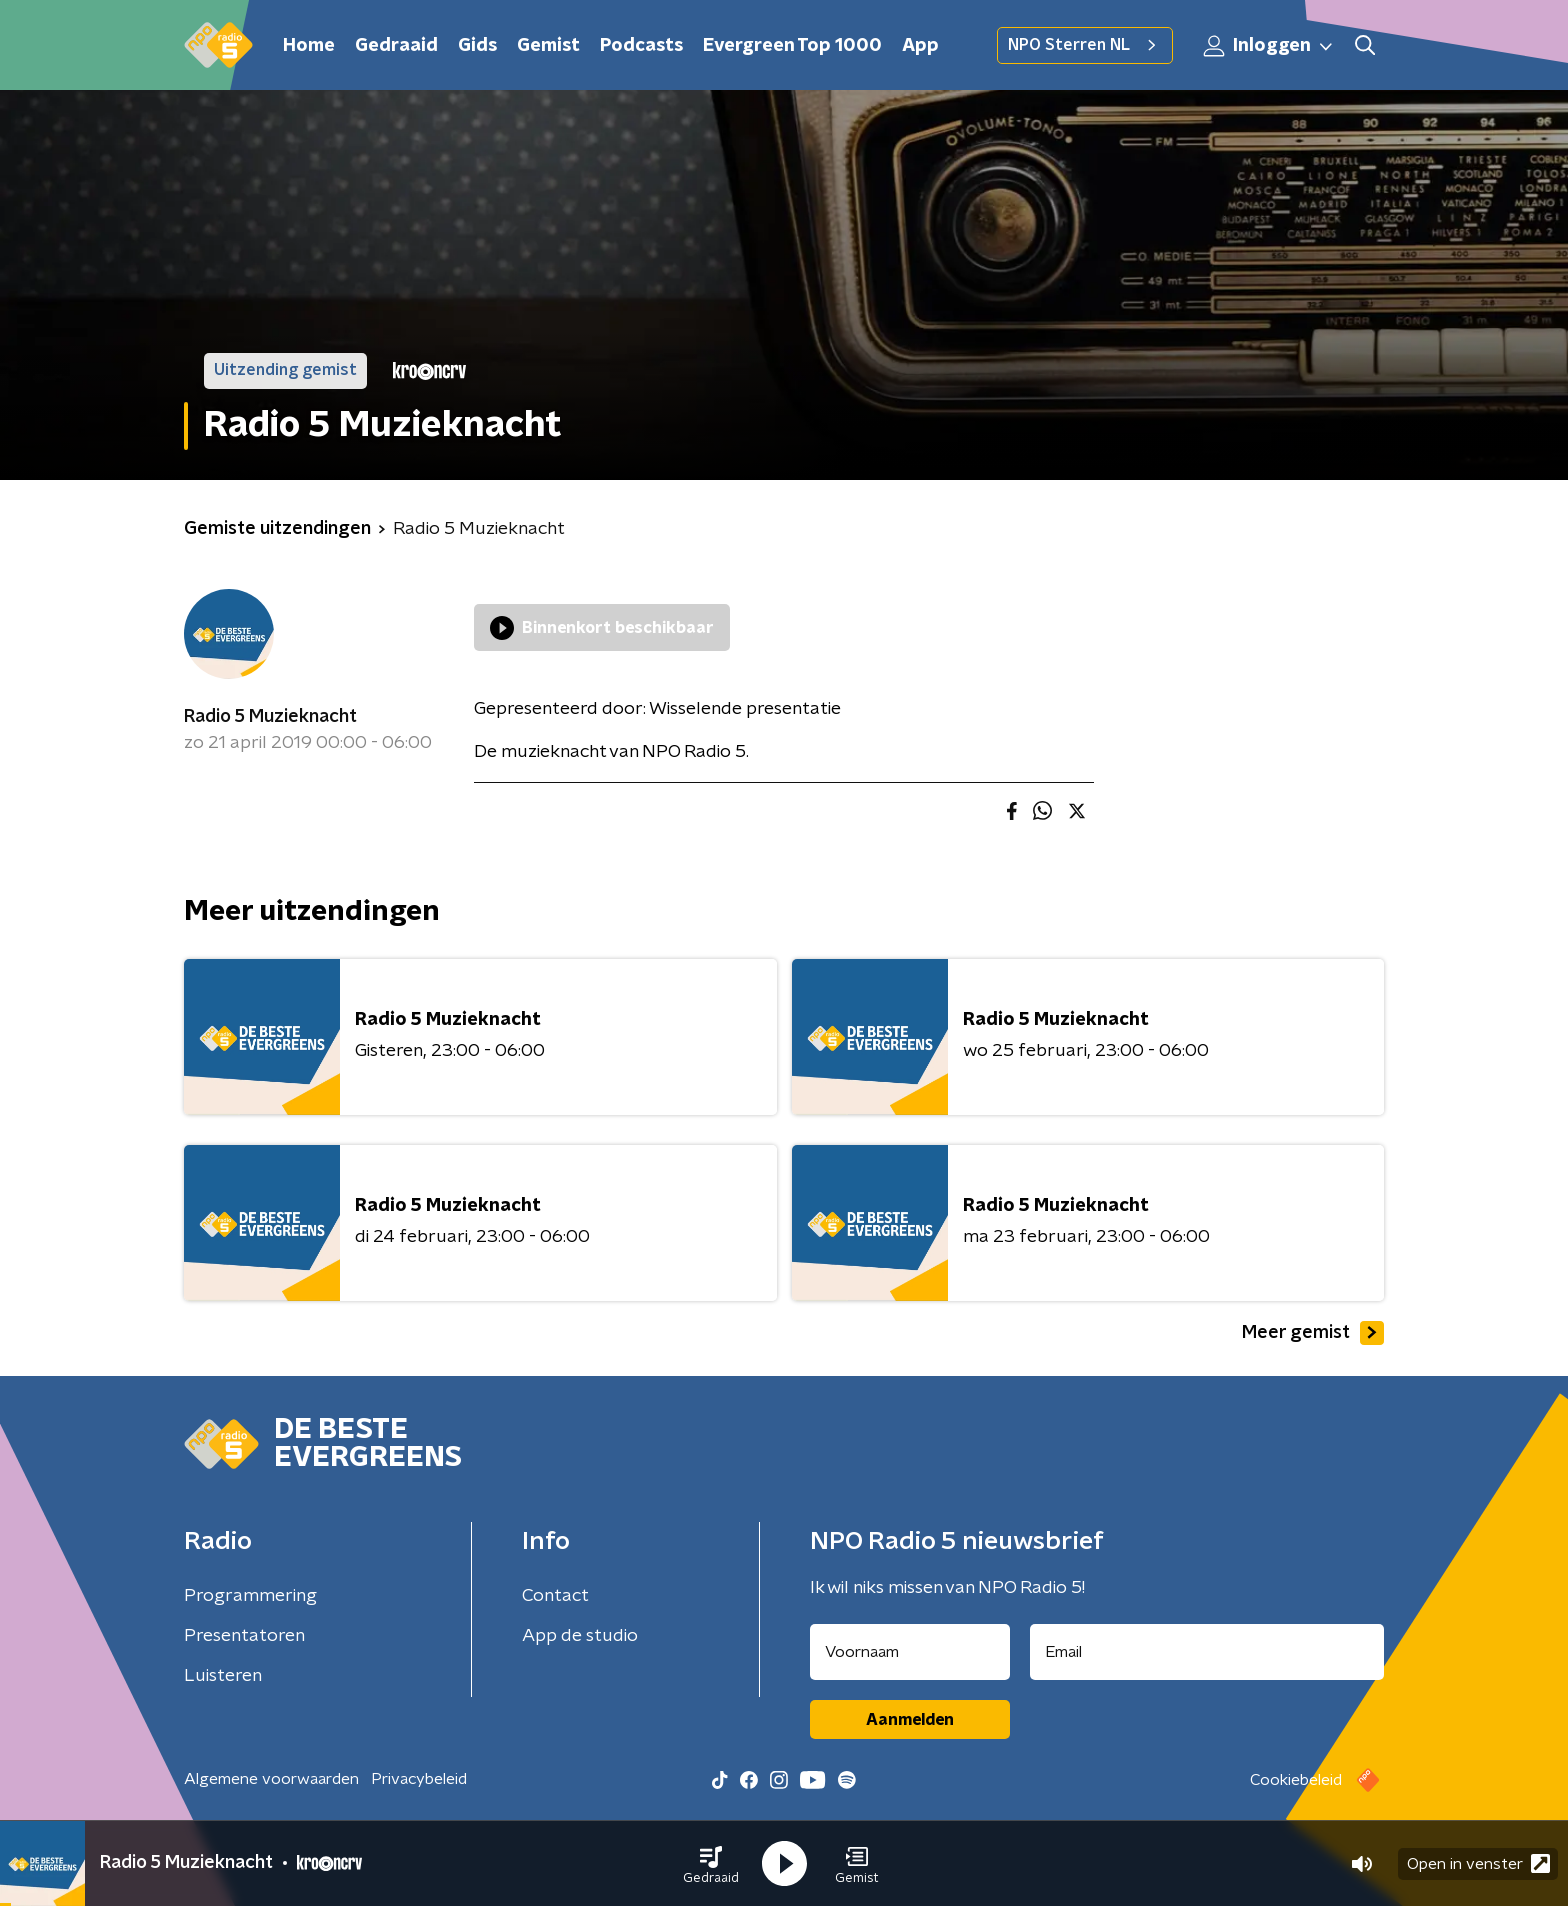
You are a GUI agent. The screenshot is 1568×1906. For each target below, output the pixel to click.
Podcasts (641, 46)
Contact (555, 1596)
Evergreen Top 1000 (792, 46)
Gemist (548, 46)
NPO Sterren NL (1085, 45)
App (920, 46)
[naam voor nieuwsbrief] (910, 1652)
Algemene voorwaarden (271, 1779)
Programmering (250, 1596)
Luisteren (223, 1676)
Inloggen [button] (1269, 46)
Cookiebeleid (1296, 1780)
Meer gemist (1313, 1333)
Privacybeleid (419, 1779)
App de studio (580, 1636)
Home (309, 46)
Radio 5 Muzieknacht (270, 717)
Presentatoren (244, 1636)
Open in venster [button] (1478, 1863)
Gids (477, 46)
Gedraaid (396, 46)
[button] (711, 1864)
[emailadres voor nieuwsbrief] (1207, 1652)
